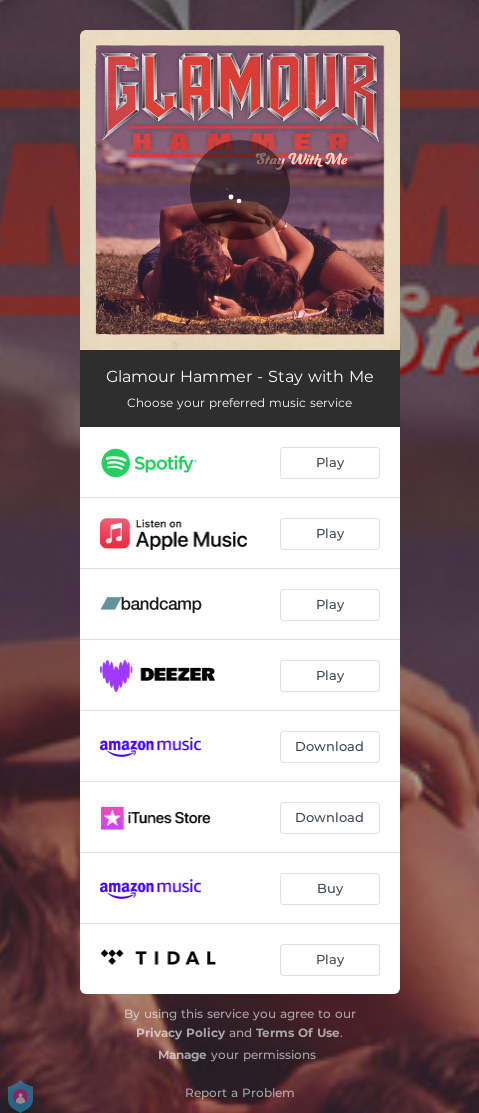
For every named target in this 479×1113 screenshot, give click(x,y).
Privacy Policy (180, 1032)
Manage (182, 1054)
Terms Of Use (298, 1032)
